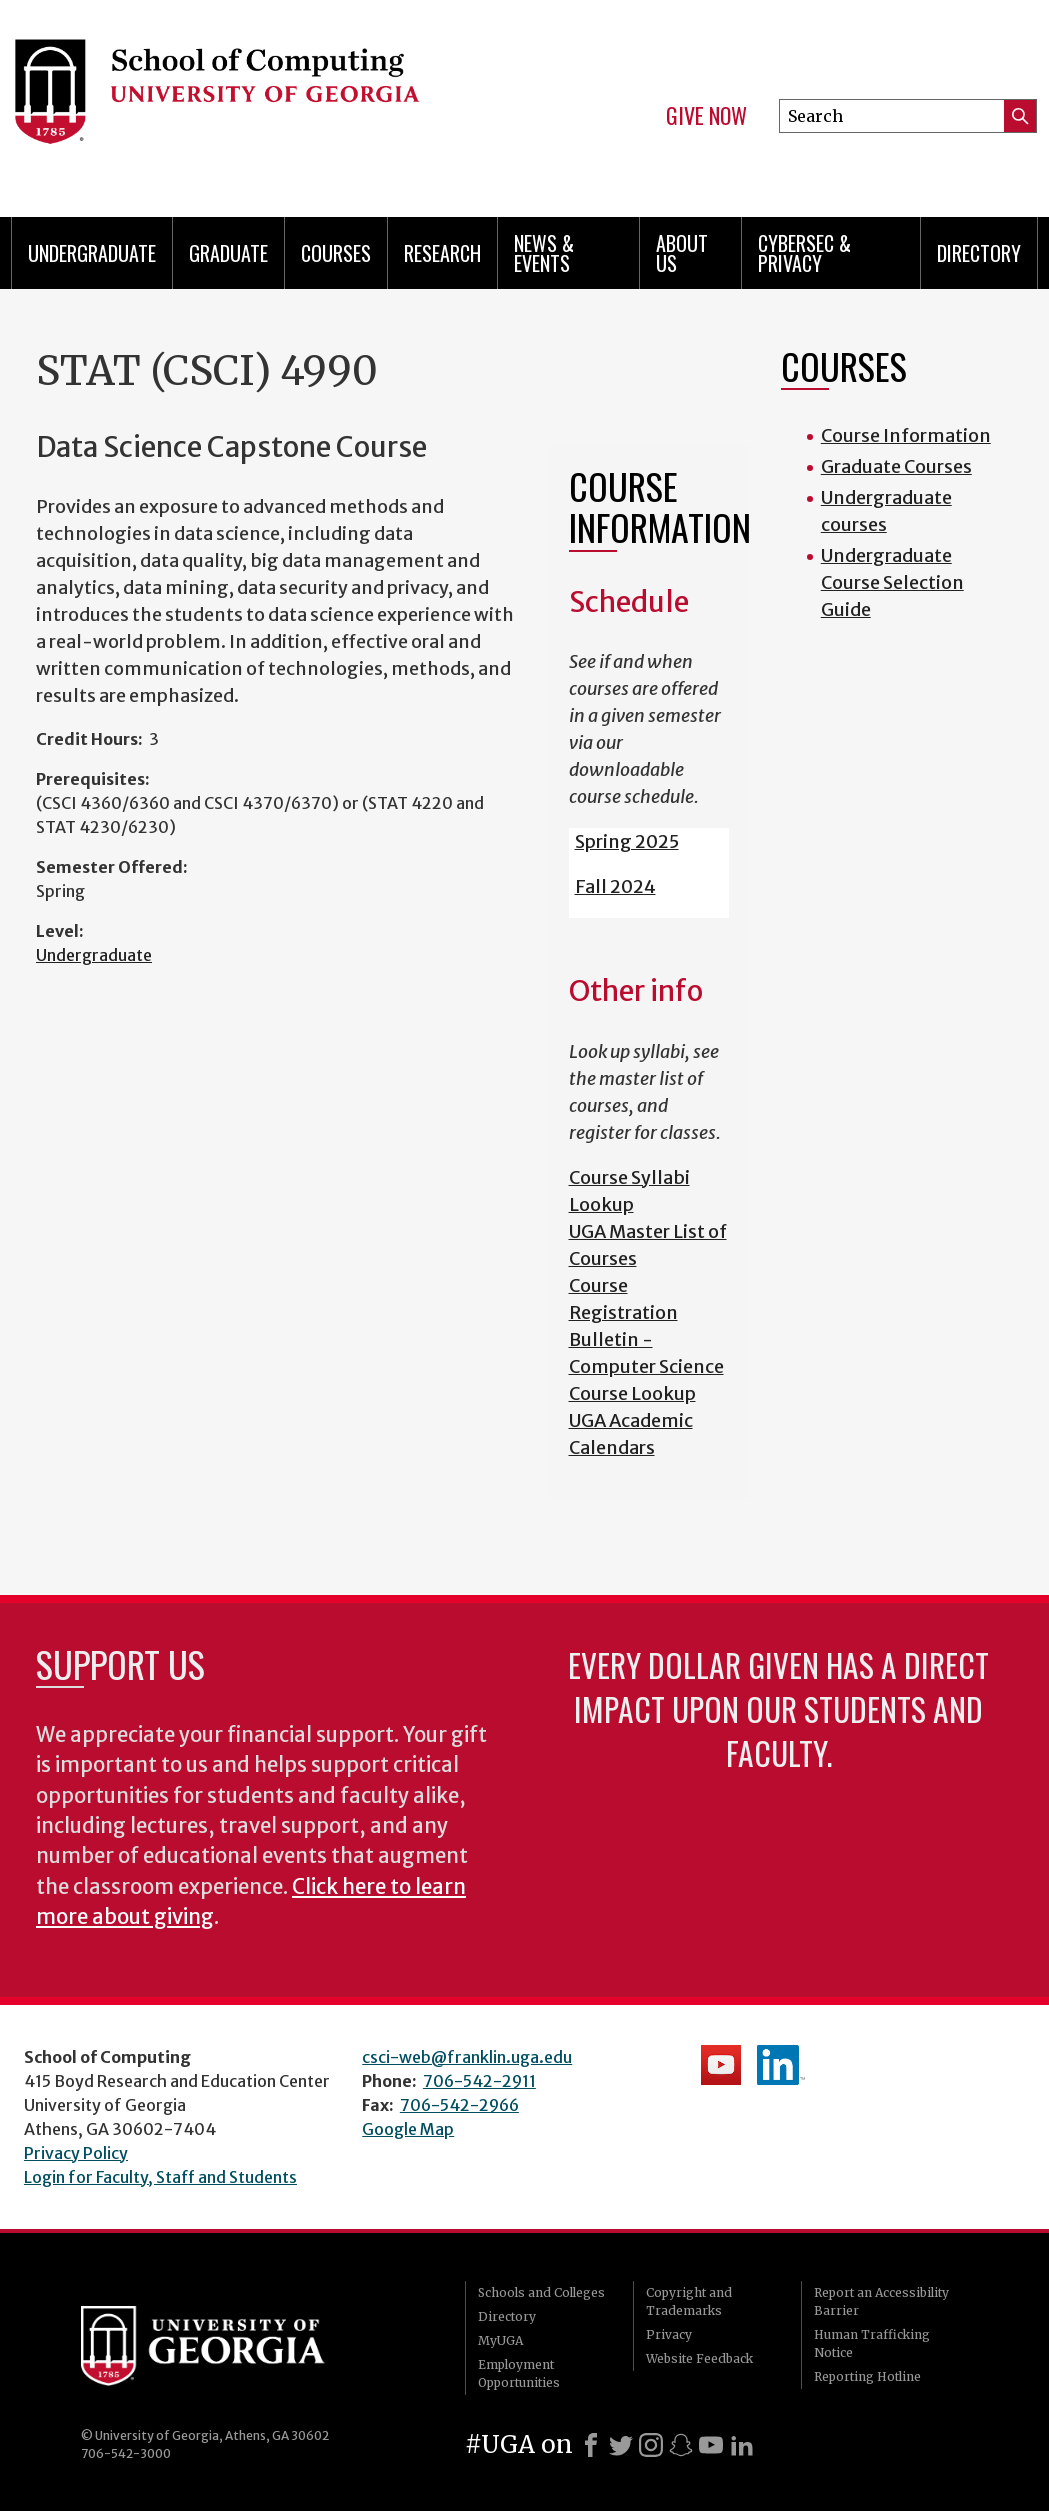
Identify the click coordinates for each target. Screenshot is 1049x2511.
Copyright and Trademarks (689, 2301)
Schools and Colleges (541, 2292)
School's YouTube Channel (721, 2065)
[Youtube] (711, 2445)
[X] (621, 2445)
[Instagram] (651, 2445)
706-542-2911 (479, 2081)
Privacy (669, 2334)
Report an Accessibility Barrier (881, 2301)
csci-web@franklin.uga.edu (467, 2057)
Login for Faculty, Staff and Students (160, 2177)
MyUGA (500, 2340)
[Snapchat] (681, 2445)
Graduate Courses (896, 466)
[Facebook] (591, 2445)
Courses (336, 253)
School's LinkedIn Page (781, 2065)
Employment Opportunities (519, 2373)
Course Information (906, 435)
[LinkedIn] (742, 2445)
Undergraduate (92, 253)
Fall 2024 (615, 886)
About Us (682, 253)
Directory (979, 253)
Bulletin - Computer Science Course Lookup (646, 1366)
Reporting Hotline (867, 2376)
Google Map (408, 2129)
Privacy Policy (76, 2153)
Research (442, 253)
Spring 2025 (627, 841)
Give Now (706, 116)
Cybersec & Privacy (804, 253)
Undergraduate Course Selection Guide (892, 582)
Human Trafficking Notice (872, 2343)
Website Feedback (699, 2358)
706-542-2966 (459, 2105)
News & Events (544, 253)
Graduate (228, 253)
